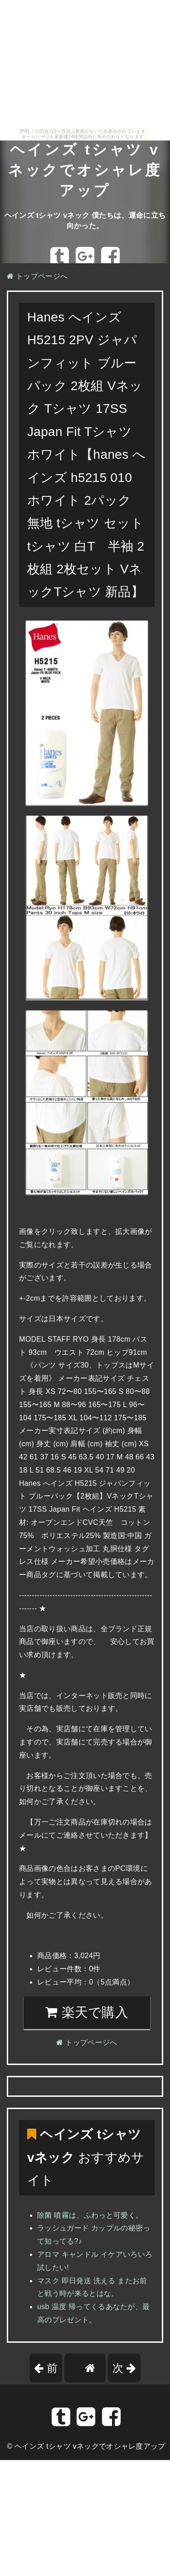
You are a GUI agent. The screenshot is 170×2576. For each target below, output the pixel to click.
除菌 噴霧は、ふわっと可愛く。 (90, 2215)
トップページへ (37, 276)
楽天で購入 (86, 2012)
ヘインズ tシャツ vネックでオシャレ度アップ (85, 170)
